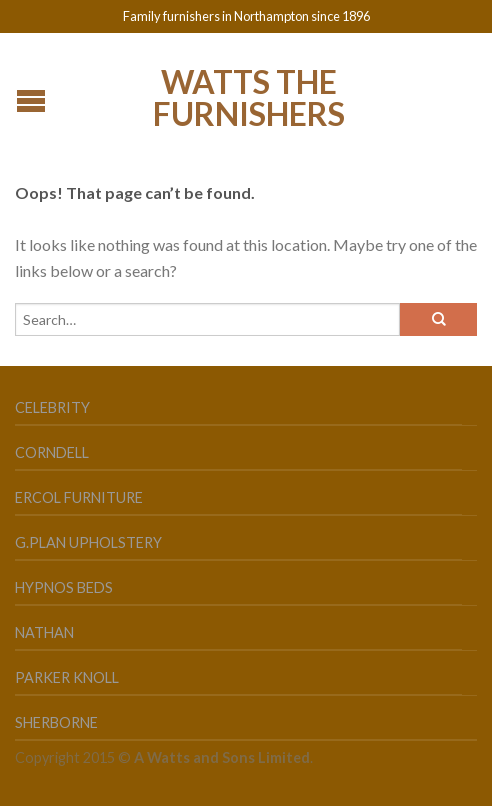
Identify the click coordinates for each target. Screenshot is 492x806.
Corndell (52, 452)
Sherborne (56, 722)
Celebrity (52, 407)
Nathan (44, 632)
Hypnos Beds (64, 587)
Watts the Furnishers (249, 96)
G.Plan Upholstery (88, 542)
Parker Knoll (67, 677)
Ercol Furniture (79, 497)
